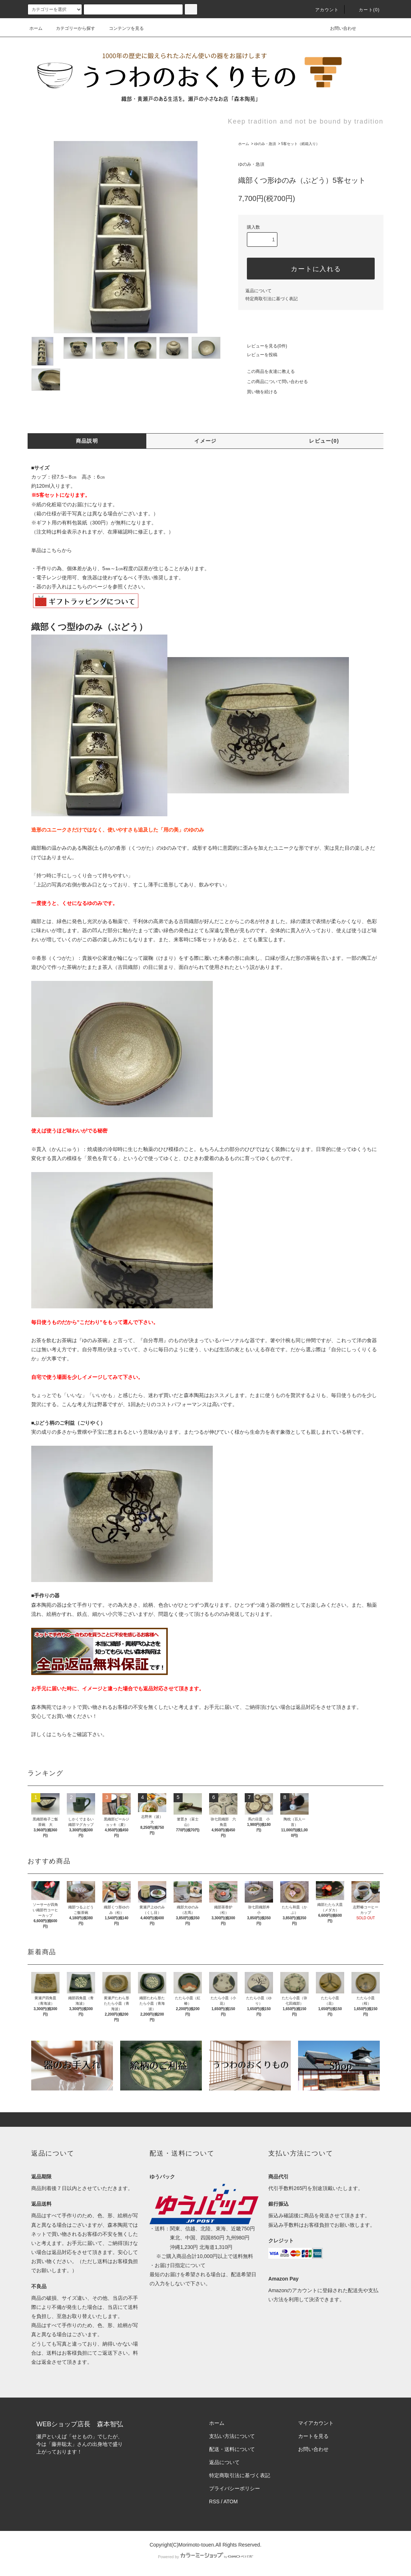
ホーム (35, 28)
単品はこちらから (51, 550)
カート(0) (365, 9)
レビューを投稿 (257, 354)
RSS (214, 2501)
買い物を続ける (257, 391)
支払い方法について (232, 2436)
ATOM (231, 2501)
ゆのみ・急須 (265, 144)
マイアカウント (316, 2423)
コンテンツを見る (122, 28)
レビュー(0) (324, 441)
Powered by (205, 2557)
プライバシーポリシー (234, 2488)
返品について (258, 290)
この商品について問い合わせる (273, 381)
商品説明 (87, 441)
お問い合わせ (338, 28)
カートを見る (313, 2436)
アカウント (322, 9)
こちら (59, 1734)
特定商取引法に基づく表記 (271, 298)
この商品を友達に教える (266, 371)
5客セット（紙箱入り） (300, 144)
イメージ (205, 441)
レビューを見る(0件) (262, 346)
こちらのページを (92, 586)
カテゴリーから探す (71, 28)
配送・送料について (232, 2449)
